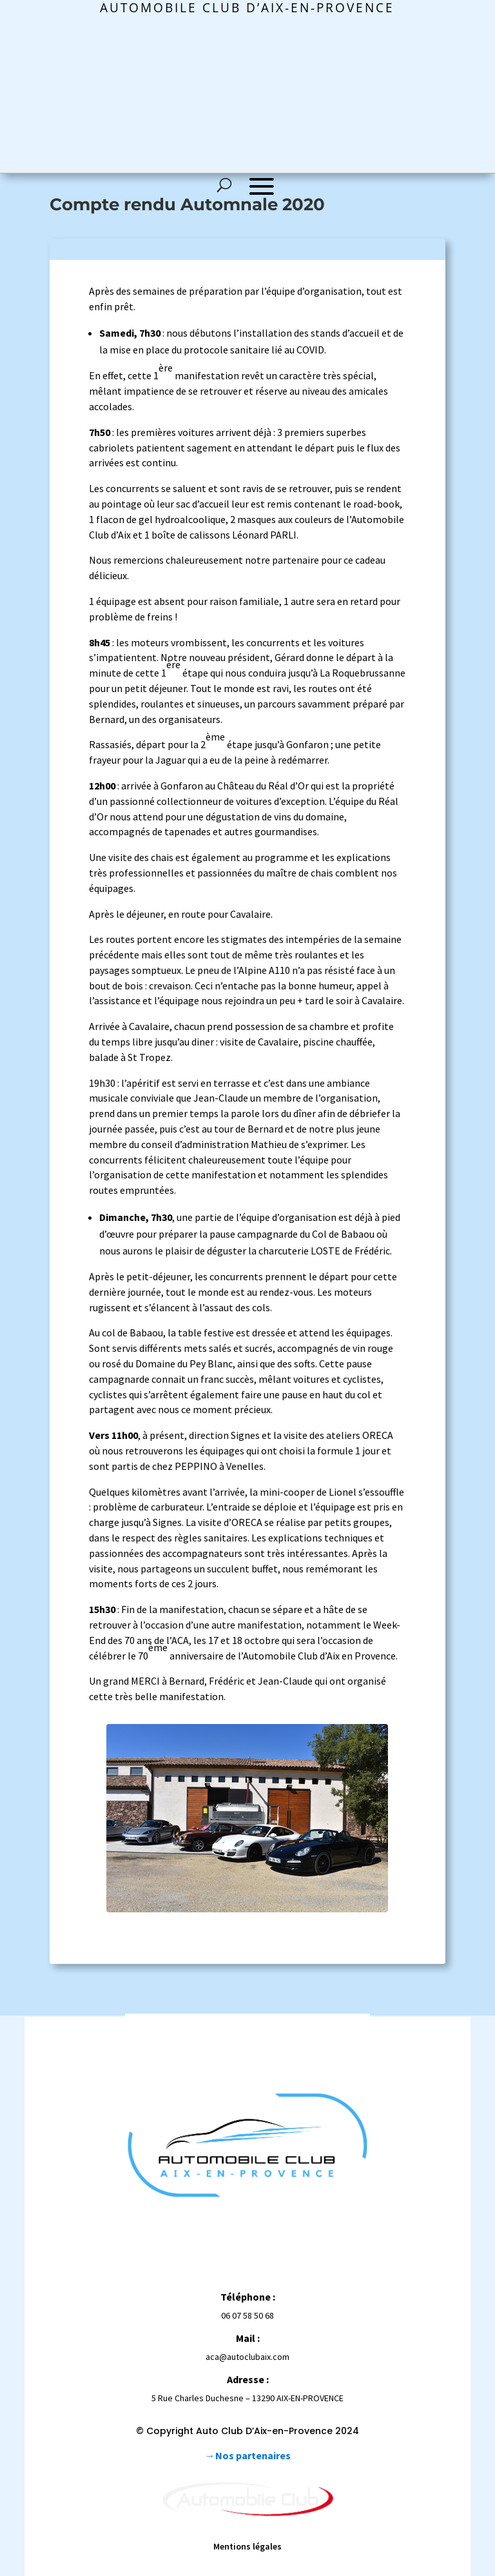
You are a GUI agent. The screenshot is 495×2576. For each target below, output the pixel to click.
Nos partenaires (253, 2455)
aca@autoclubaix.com (247, 2357)
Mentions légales (247, 2546)
